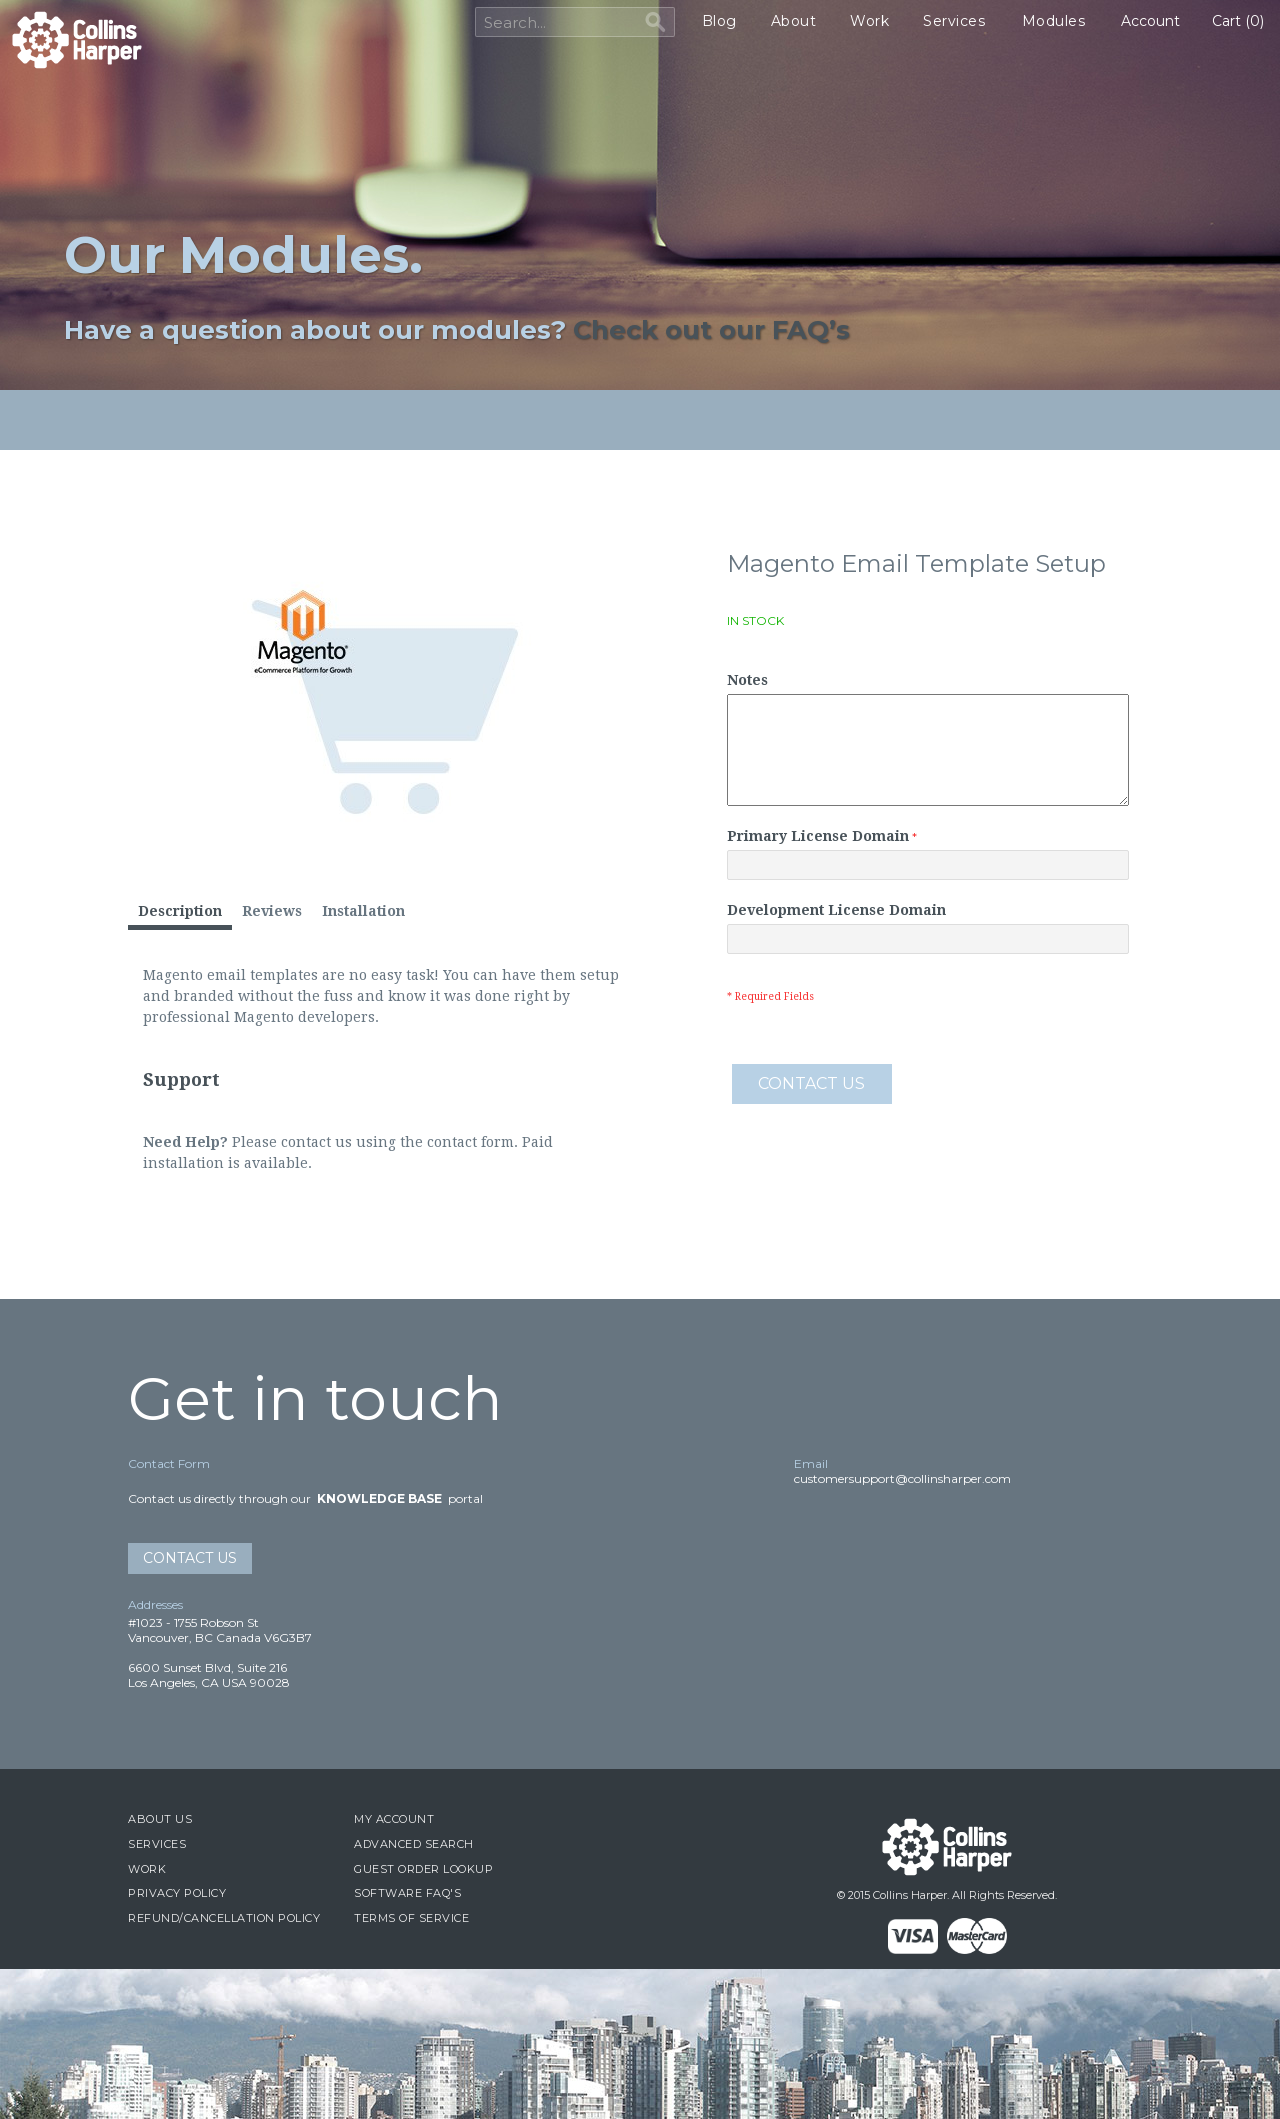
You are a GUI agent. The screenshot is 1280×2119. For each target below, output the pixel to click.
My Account (394, 1819)
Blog (719, 21)
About (794, 21)
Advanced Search (414, 1844)
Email (811, 1463)
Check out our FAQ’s (711, 329)
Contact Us (190, 1558)
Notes (747, 680)
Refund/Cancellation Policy (224, 1918)
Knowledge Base (379, 1498)
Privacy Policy (177, 1893)
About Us (160, 1819)
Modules (1054, 21)
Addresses (155, 1604)
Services (954, 21)
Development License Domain (836, 910)
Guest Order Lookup (423, 1869)
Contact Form (169, 1463)
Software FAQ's (407, 1893)
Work (869, 21)
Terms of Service (411, 1918)
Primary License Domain (818, 836)
